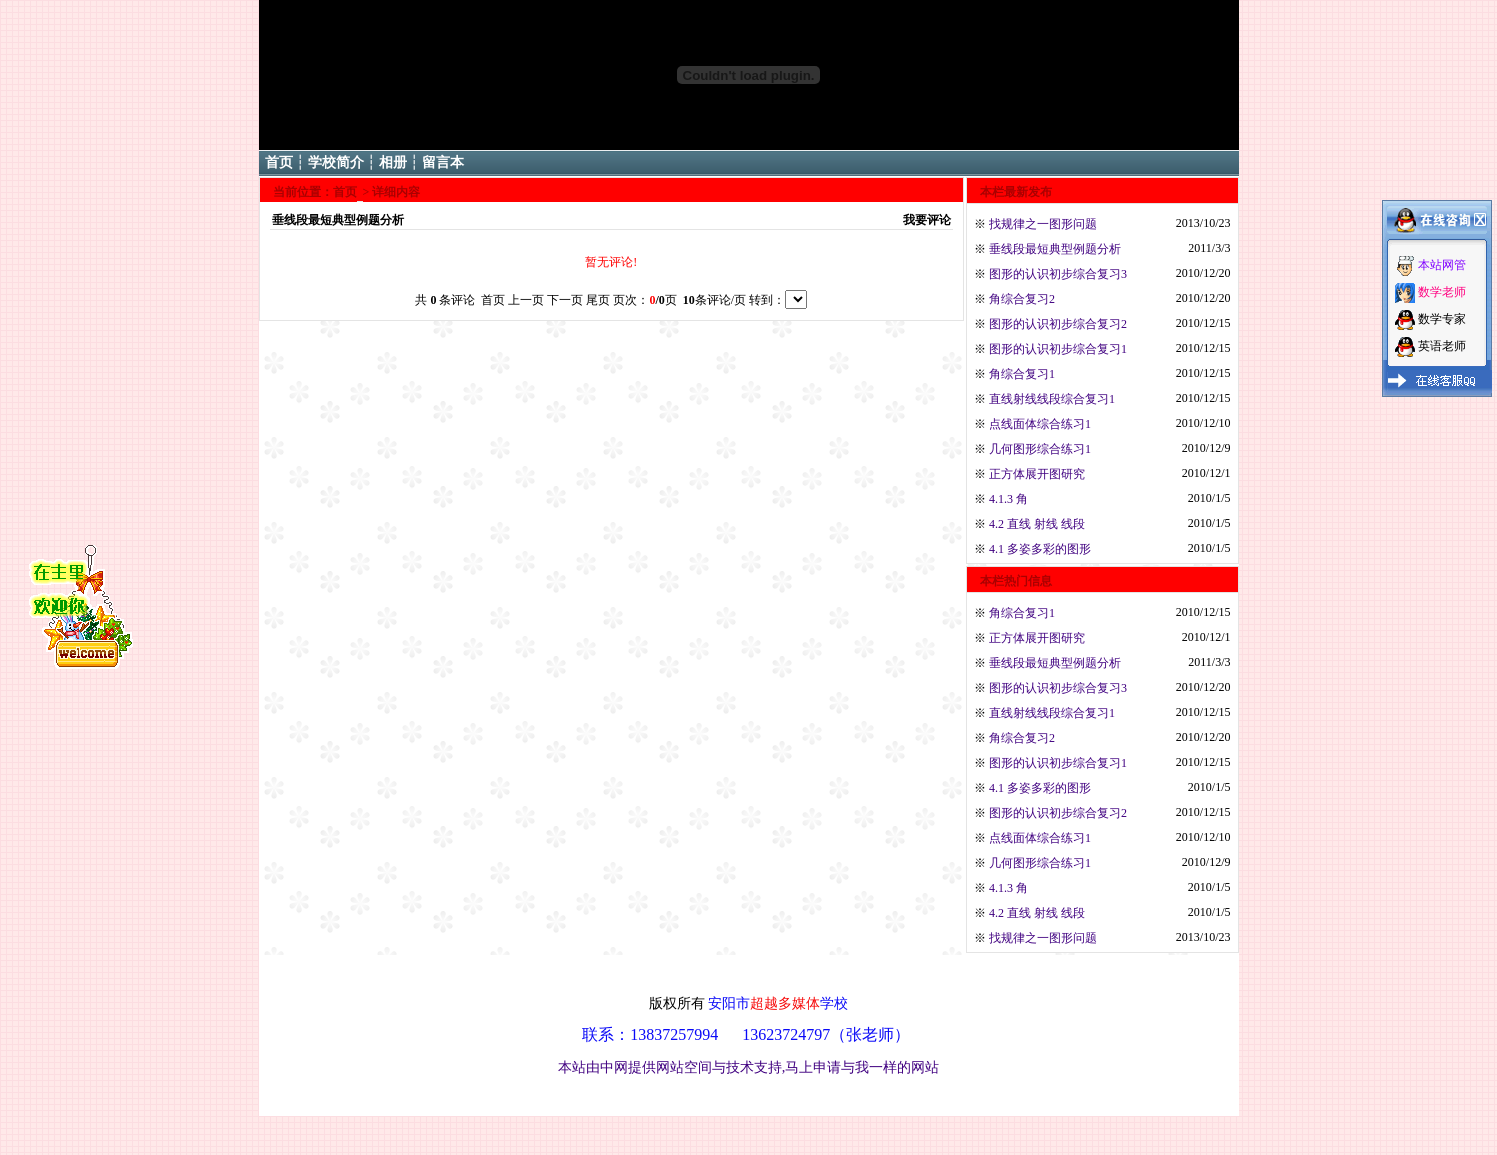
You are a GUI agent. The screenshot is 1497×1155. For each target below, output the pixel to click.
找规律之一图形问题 (1043, 224)
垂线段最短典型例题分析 (1055, 249)
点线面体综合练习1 (1040, 424)
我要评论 (927, 220)
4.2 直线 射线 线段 (1037, 524)
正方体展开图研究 (1037, 474)
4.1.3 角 (1008, 499)
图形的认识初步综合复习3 (1058, 274)
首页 (279, 162)
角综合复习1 (1022, 374)
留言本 (443, 162)
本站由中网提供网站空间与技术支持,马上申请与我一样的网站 (749, 1067)
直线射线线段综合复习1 (1052, 399)
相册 (393, 162)
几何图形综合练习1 (1040, 449)
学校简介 (336, 162)
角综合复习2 (1022, 299)
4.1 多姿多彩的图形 (1040, 549)
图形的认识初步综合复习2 (1058, 324)
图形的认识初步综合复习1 (1058, 349)
